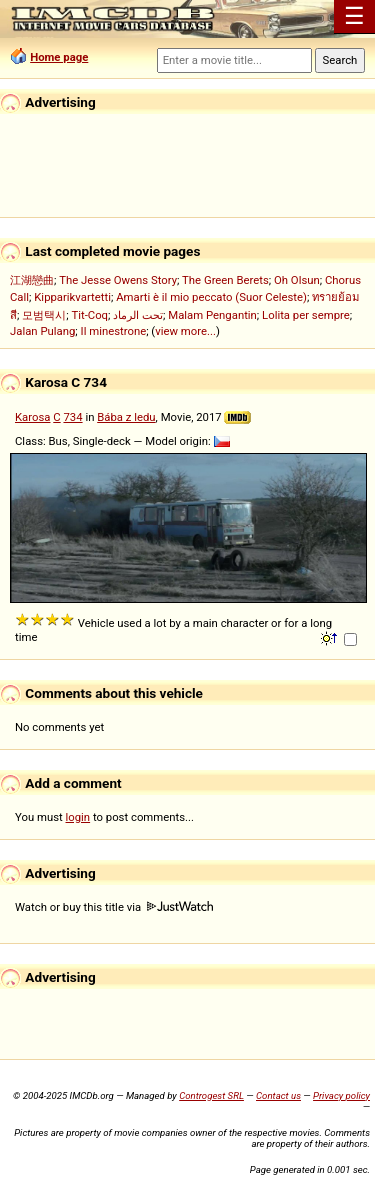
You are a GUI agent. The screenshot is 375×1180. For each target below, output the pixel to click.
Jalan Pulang (42, 331)
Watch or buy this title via (114, 907)
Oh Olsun (297, 280)
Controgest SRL (211, 1095)
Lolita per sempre (306, 315)
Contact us (278, 1095)
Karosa (32, 417)
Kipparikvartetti (72, 297)
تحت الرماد (138, 315)
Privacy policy (341, 1095)
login (78, 817)
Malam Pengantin (212, 315)
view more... (185, 331)
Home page (59, 57)
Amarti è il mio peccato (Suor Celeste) (211, 297)
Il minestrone (114, 331)
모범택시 (44, 315)
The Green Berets (225, 280)
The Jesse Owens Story (118, 280)
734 (72, 417)
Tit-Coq (89, 315)
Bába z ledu (126, 417)
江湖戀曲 (32, 280)
